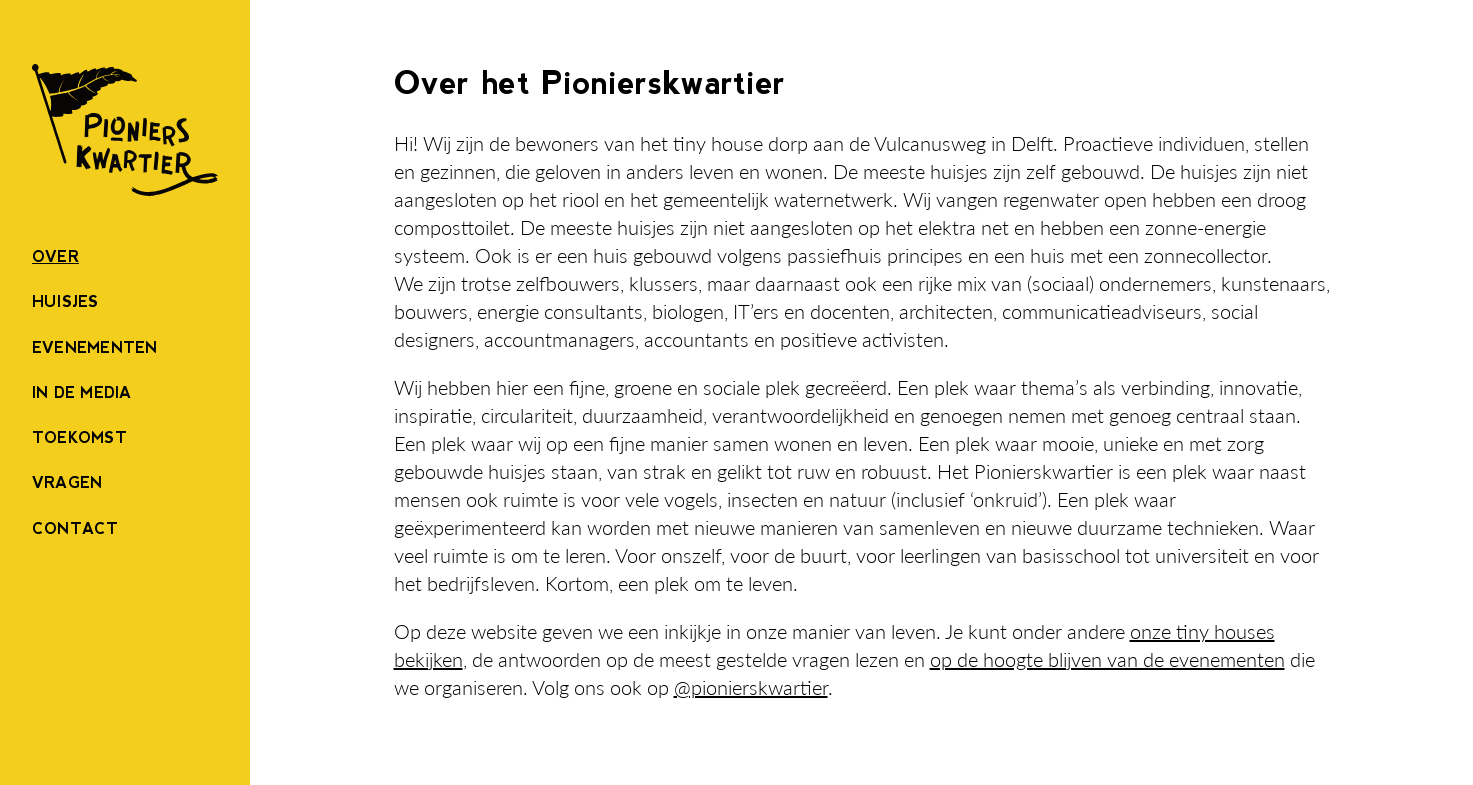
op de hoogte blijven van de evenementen (1107, 659)
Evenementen (95, 347)
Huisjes (65, 301)
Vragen (67, 482)
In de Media (82, 392)
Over (55, 256)
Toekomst (79, 437)
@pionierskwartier (751, 687)
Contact (75, 528)
